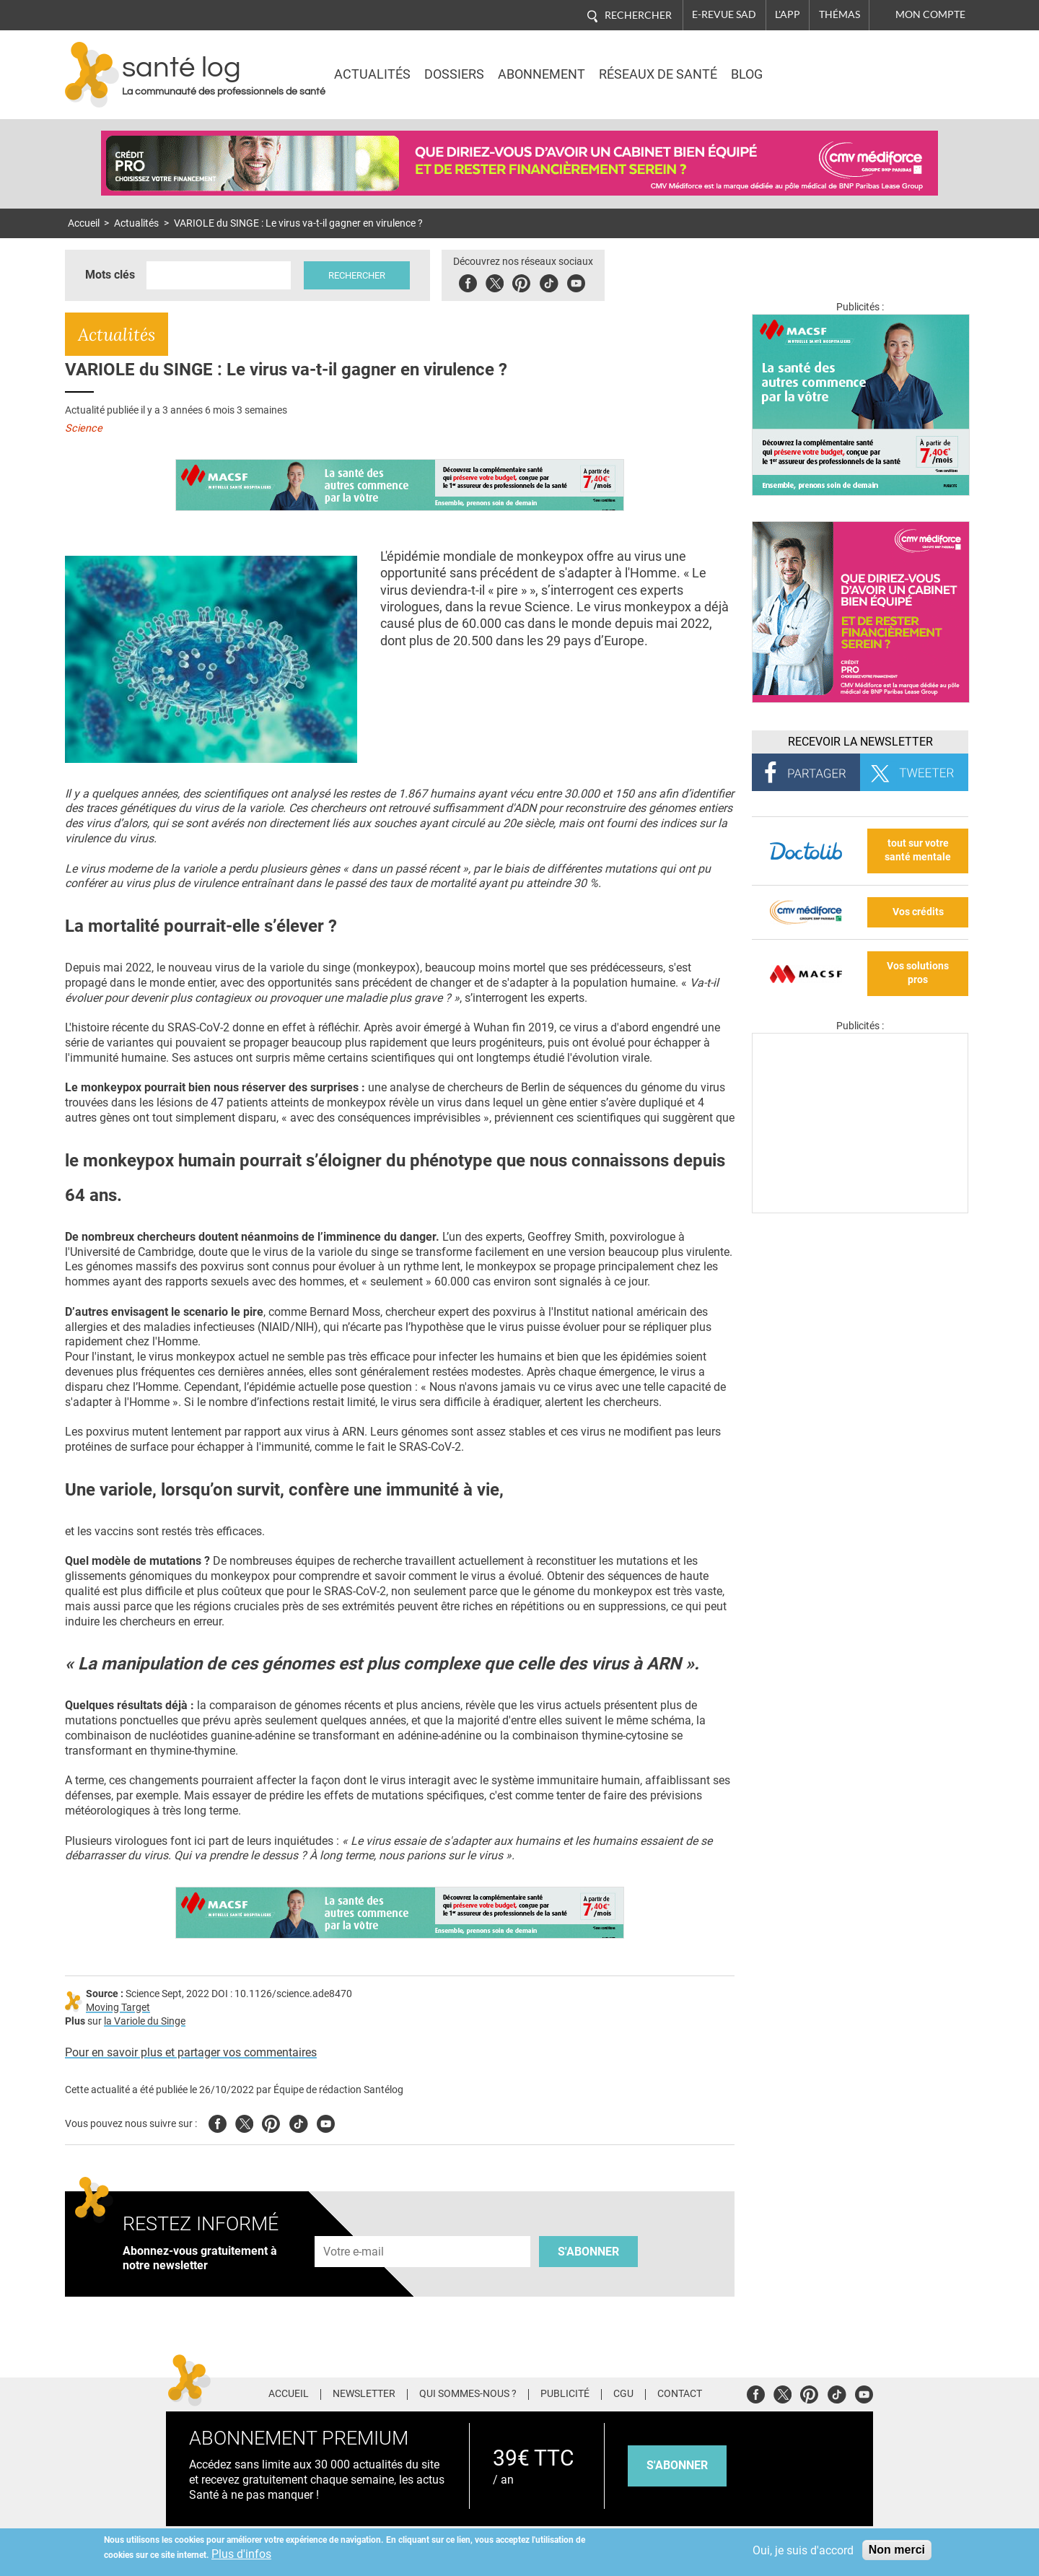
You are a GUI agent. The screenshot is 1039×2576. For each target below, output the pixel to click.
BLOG (747, 74)
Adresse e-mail (354, 2228)
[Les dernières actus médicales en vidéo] (860, 1209)
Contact (679, 2394)
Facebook (468, 281)
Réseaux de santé (658, 74)
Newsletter (364, 2394)
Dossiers (454, 74)
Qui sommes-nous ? (468, 2394)
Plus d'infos (241, 2554)
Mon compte (930, 14)
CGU (623, 2394)
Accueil (84, 223)
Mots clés (110, 274)
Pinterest (521, 281)
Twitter (495, 281)
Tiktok (548, 281)
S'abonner (588, 2251)
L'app (787, 14)
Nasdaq (847, 64)
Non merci (897, 2550)
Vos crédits (918, 912)
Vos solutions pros (918, 973)
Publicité (564, 2394)
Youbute (576, 281)
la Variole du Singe (144, 2021)
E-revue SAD (724, 14)
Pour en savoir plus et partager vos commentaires (191, 2052)
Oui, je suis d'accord (803, 2550)
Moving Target (118, 2007)
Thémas (839, 14)
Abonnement (541, 74)
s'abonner (677, 2465)
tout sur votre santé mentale (918, 850)
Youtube (326, 2122)
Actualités (372, 74)
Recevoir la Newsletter (860, 741)
